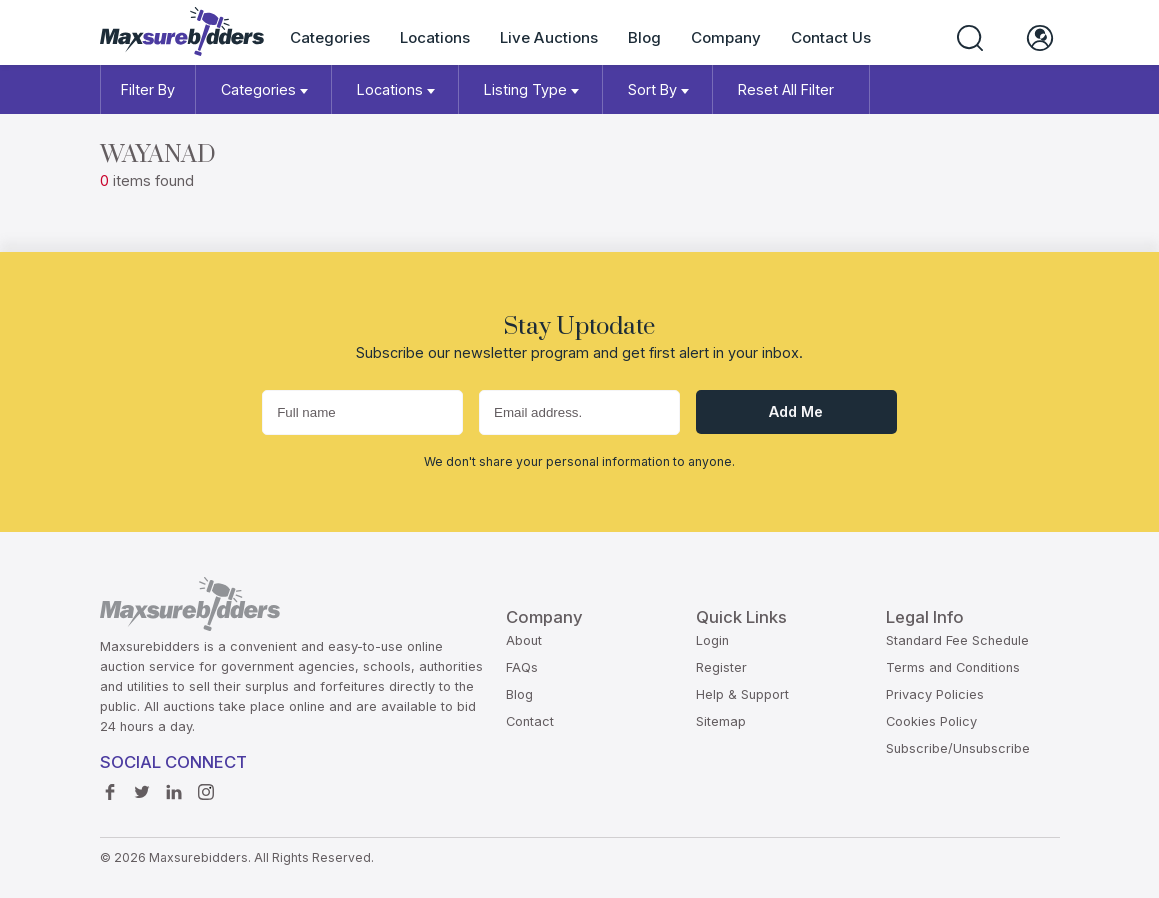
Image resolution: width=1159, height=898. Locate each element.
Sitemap (721, 721)
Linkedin (174, 787)
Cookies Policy (931, 721)
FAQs (522, 667)
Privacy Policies (935, 694)
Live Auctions (549, 37)
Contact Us (831, 37)
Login (712, 640)
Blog (644, 37)
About (524, 640)
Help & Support (742, 694)
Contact (530, 721)
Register (721, 667)
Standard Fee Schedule (957, 640)
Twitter (142, 787)
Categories (330, 37)
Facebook (110, 787)
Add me (796, 411)
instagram (206, 787)
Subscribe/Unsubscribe (958, 748)
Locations (435, 37)
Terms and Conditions (953, 667)
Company (726, 37)
